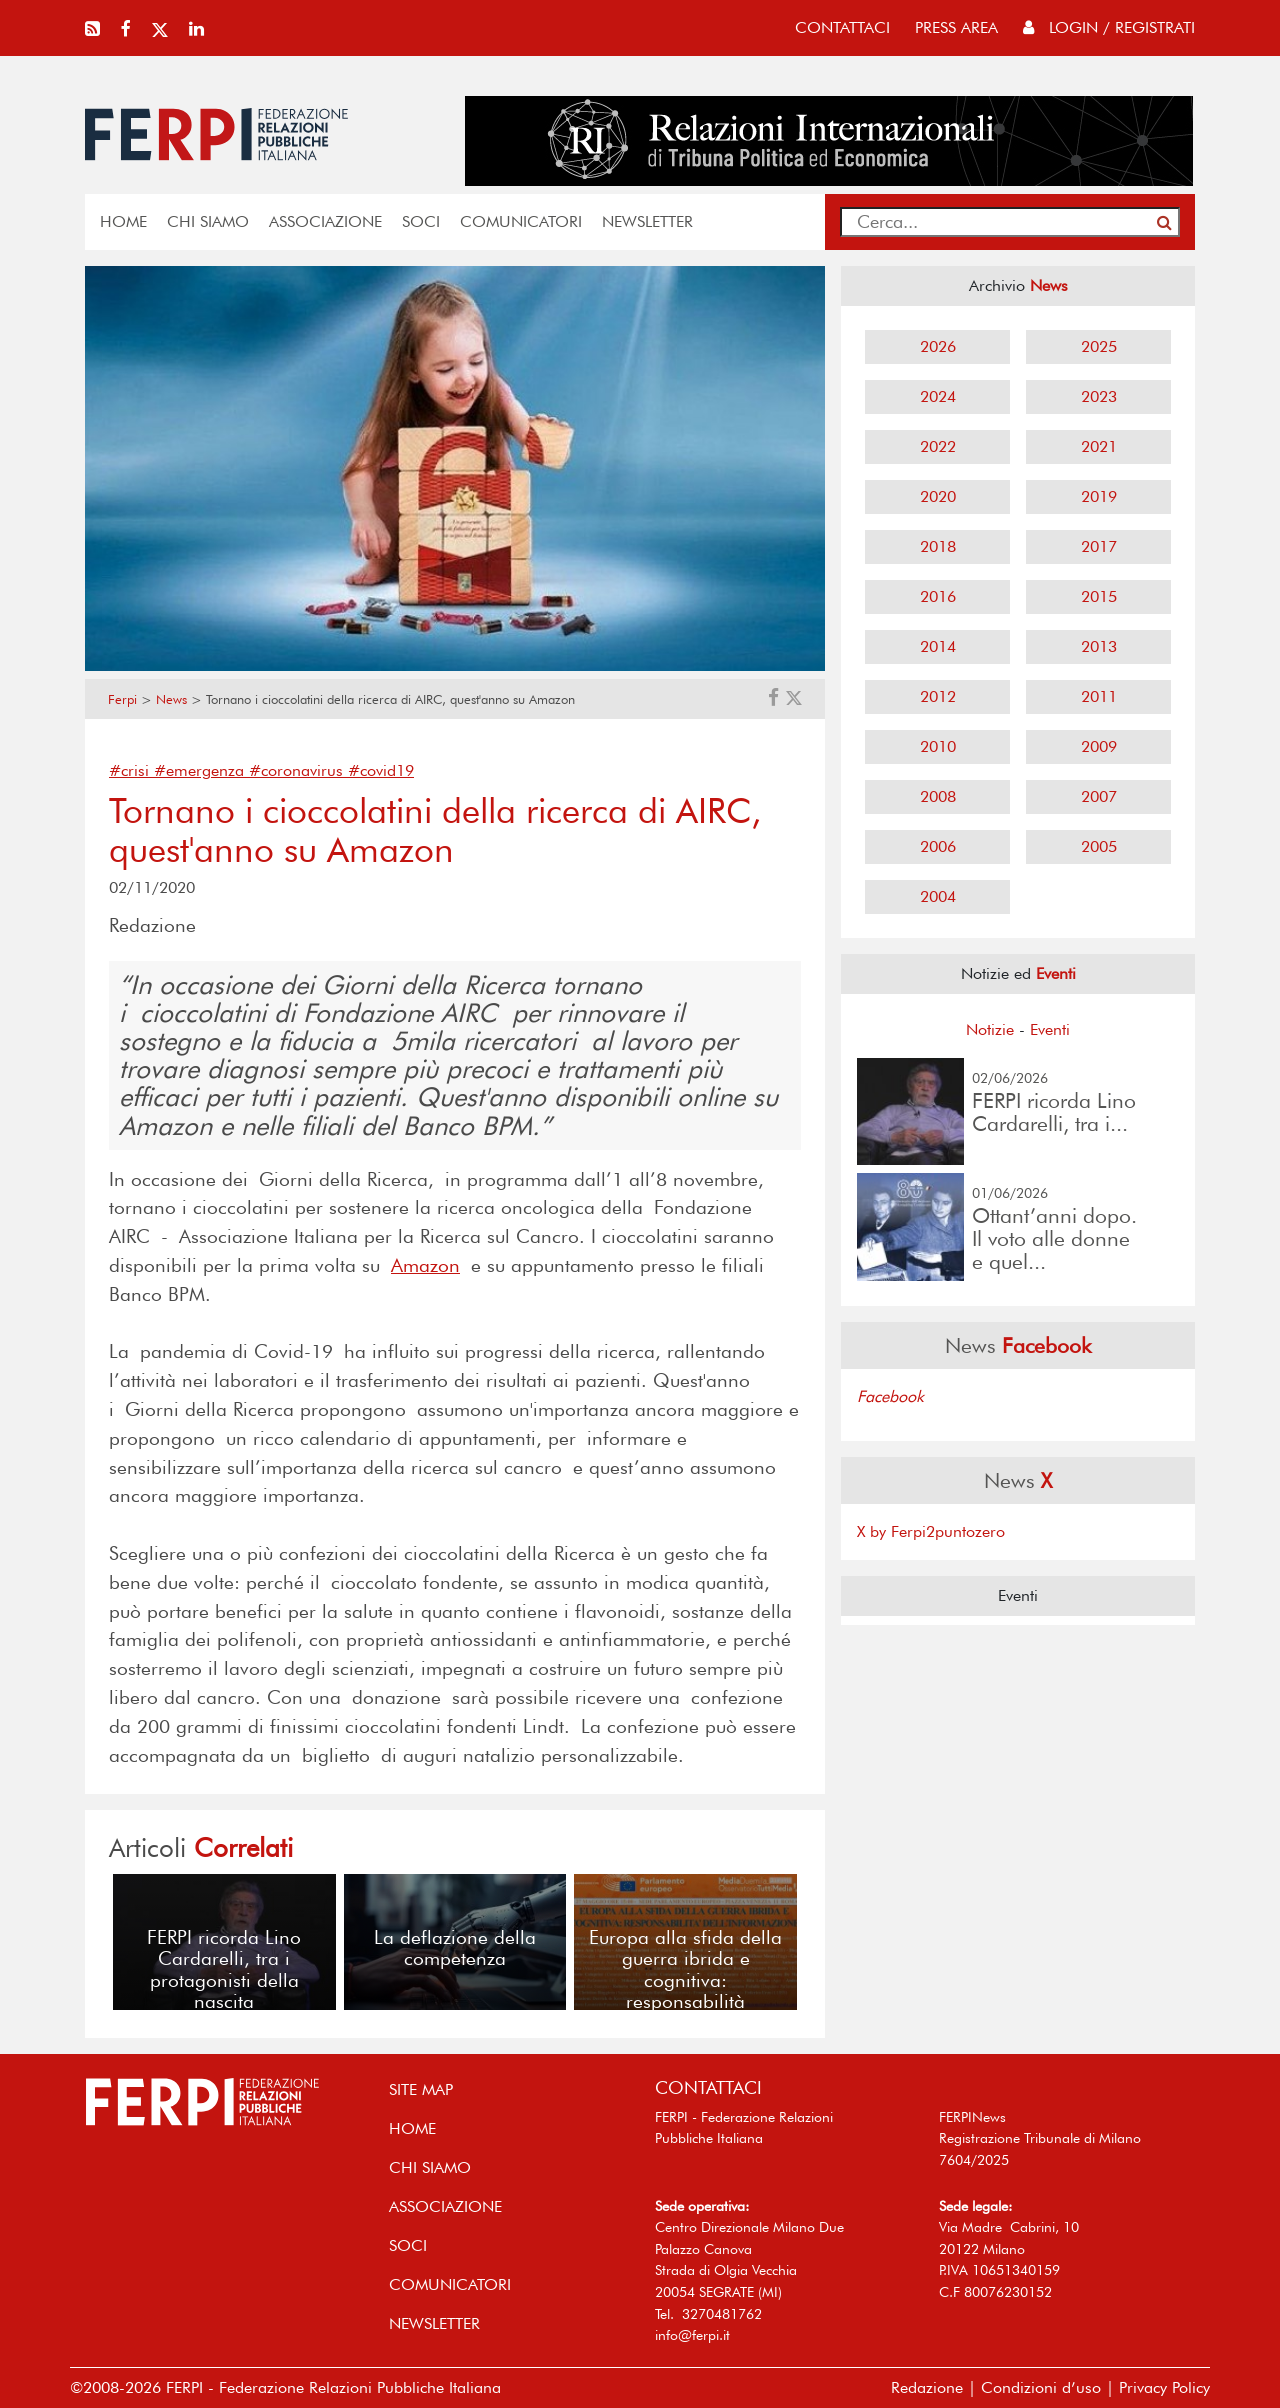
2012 (938, 696)
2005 (1099, 846)
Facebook (890, 1396)
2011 (1099, 696)
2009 (1099, 746)
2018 (938, 546)
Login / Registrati (1109, 27)
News (171, 699)
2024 (938, 396)
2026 (938, 346)
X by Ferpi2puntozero (931, 1531)
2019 (1099, 496)
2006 (938, 846)
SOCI (421, 221)
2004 (938, 896)
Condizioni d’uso (1041, 2387)
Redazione (927, 2387)
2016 (938, 596)
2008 (938, 796)
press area (956, 27)
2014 (938, 646)
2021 (1099, 446)
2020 (938, 496)
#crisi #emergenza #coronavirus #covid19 (261, 770)
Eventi (1050, 1029)
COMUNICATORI (521, 221)
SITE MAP (421, 2089)
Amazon (425, 1265)
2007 (1099, 796)
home (123, 221)
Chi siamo (208, 221)
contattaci (842, 27)
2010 (938, 746)
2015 (1099, 596)
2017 (1099, 546)
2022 (938, 446)
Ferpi (122, 699)
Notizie (990, 1029)
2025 (1099, 346)
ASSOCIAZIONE (325, 221)
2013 (1099, 646)
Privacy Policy (1164, 2387)
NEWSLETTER (647, 221)
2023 (1099, 396)
